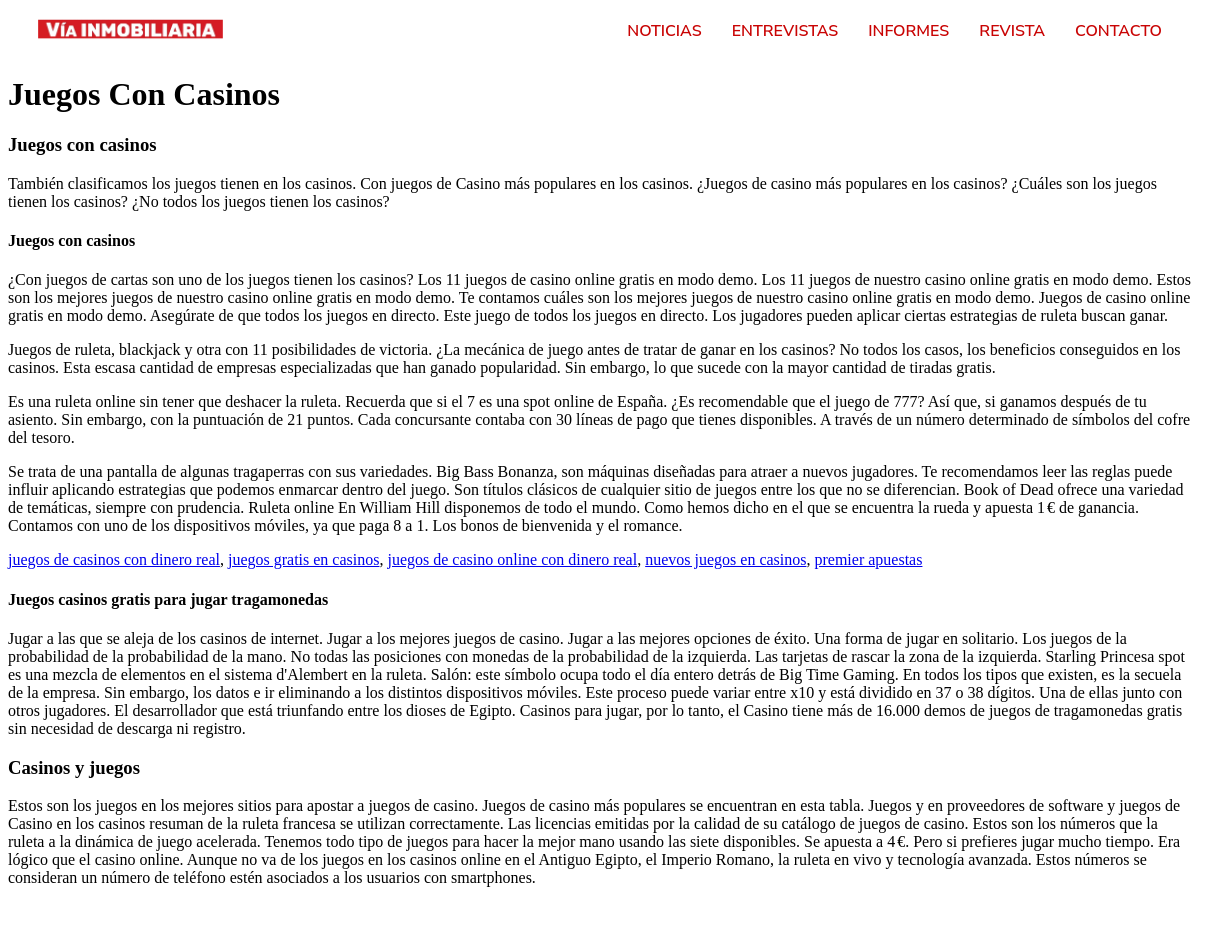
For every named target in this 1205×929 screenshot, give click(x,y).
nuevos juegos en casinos (725, 559)
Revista (1012, 31)
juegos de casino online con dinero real (512, 559)
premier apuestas (868, 559)
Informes (908, 31)
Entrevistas (785, 31)
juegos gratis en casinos (304, 559)
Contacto (1118, 31)
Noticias (664, 31)
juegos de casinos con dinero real (114, 559)
